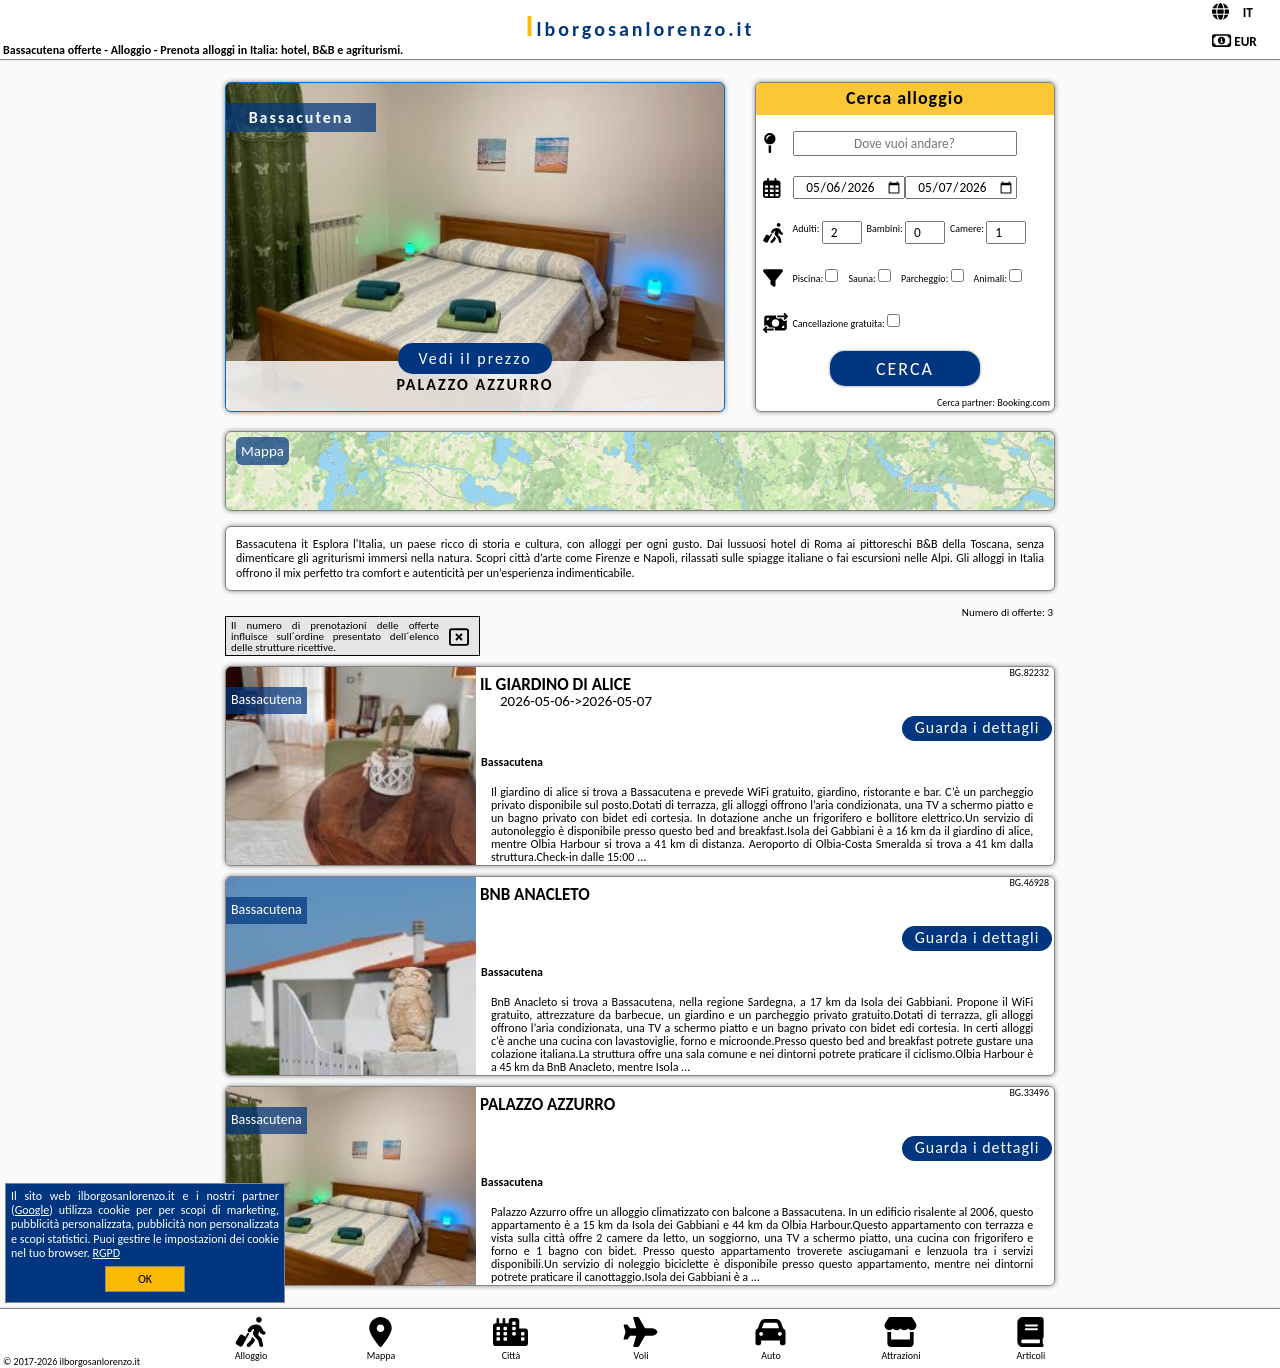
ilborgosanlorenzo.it (640, 29)
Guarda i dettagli (977, 727)
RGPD (107, 1253)
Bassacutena (266, 699)
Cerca (905, 369)
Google (32, 1210)
